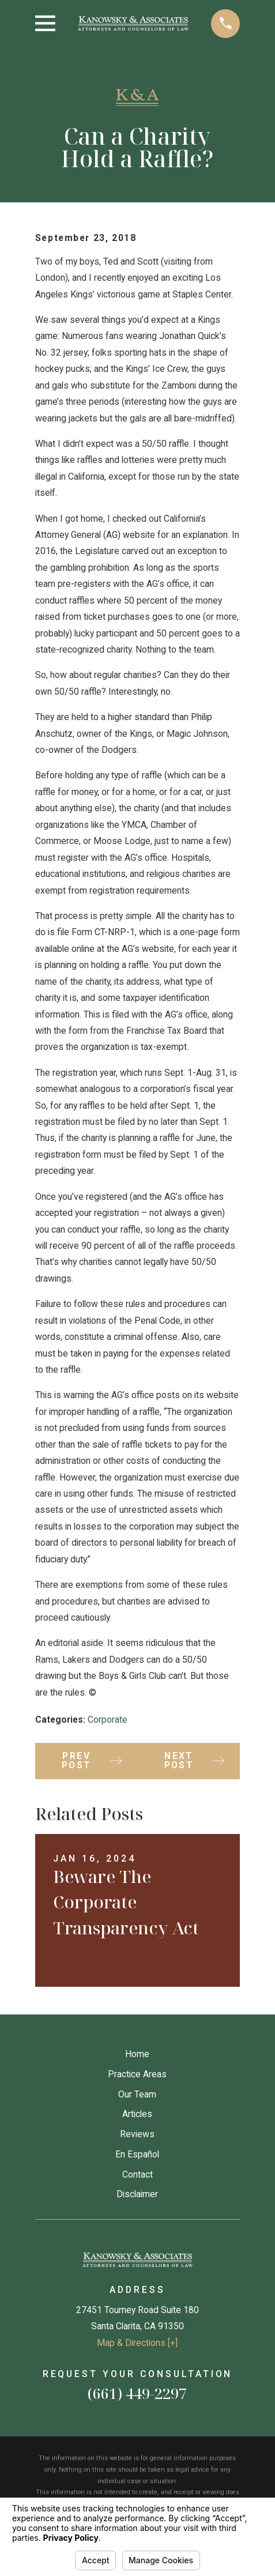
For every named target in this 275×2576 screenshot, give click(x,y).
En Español (137, 2154)
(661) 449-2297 (137, 2393)
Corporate (107, 1719)
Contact (137, 2174)
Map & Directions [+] (137, 2342)
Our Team (137, 2094)
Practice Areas (137, 2074)
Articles (137, 2113)
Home (137, 2053)
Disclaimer (137, 2194)
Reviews (137, 2134)
